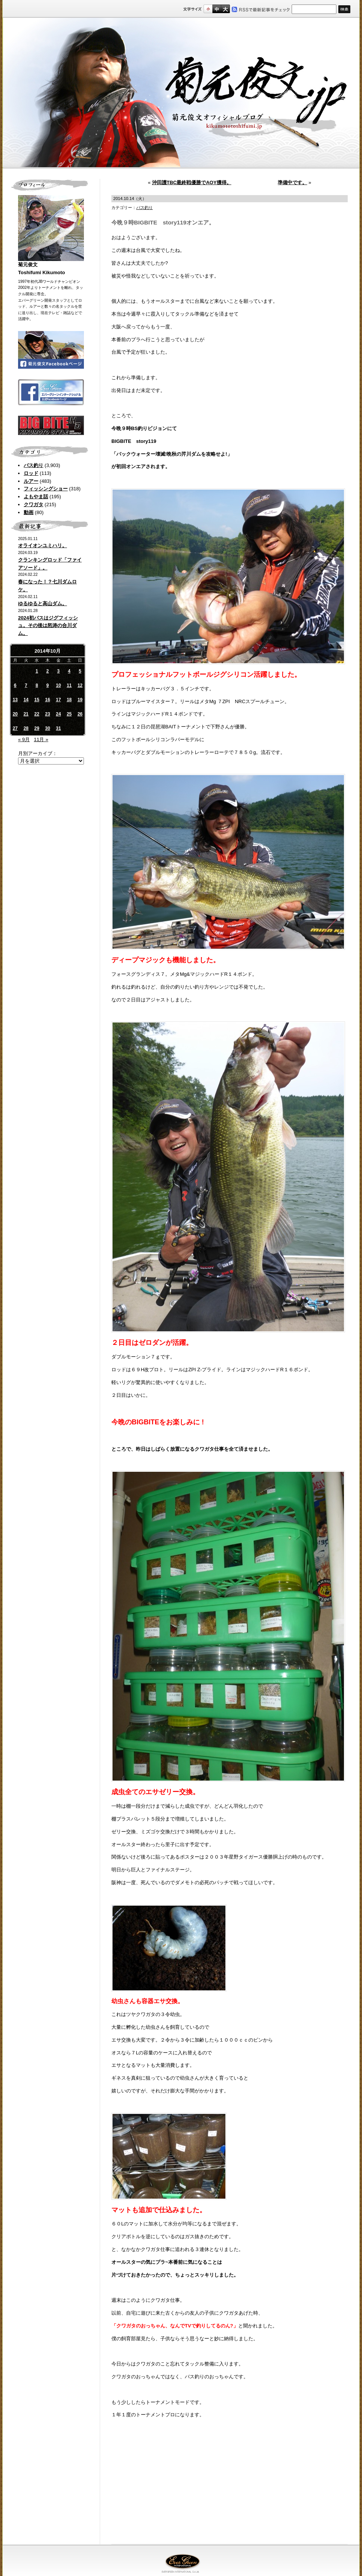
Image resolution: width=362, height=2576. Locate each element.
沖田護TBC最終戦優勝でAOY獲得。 (191, 182)
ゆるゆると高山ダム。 (42, 603)
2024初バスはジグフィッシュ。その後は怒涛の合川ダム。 (48, 625)
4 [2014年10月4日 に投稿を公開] (69, 671)
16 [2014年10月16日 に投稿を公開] (47, 699)
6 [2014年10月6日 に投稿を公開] (15, 685)
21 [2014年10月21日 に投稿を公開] (25, 714)
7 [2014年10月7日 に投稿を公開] (26, 685)
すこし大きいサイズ (216, 9)
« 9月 (24, 739)
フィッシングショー (46, 488)
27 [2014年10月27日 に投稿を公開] (15, 728)
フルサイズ (225, 9)
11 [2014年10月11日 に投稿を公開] (69, 685)
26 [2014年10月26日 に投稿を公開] (80, 714)
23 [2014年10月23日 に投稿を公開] (47, 714)
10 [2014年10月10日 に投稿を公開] (58, 685)
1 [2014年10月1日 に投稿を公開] (36, 671)
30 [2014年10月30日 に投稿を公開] (47, 728)
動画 (28, 512)
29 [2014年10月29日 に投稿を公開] (36, 728)
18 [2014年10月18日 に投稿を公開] (69, 699)
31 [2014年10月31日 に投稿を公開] (58, 728)
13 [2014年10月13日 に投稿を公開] (15, 699)
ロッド (31, 473)
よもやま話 (36, 496)
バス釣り (33, 465)
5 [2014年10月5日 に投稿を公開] (80, 671)
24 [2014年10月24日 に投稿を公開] (58, 714)
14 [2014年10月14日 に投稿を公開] (25, 699)
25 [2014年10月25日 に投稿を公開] (69, 714)
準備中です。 (292, 182)
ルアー (31, 481)
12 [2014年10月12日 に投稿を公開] (80, 685)
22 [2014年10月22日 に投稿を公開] (36, 714)
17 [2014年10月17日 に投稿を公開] (58, 699)
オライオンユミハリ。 (42, 545)
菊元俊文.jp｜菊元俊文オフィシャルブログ (181, 93)
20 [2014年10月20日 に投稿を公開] (15, 714)
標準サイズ (208, 9)
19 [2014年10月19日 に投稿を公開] (80, 699)
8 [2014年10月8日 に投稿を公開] (36, 685)
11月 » (41, 739)
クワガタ (33, 504)
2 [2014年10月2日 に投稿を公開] (47, 671)
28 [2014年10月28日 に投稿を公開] (25, 728)
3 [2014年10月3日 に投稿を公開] (58, 671)
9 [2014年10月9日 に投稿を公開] (47, 685)
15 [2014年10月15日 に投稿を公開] (36, 699)
